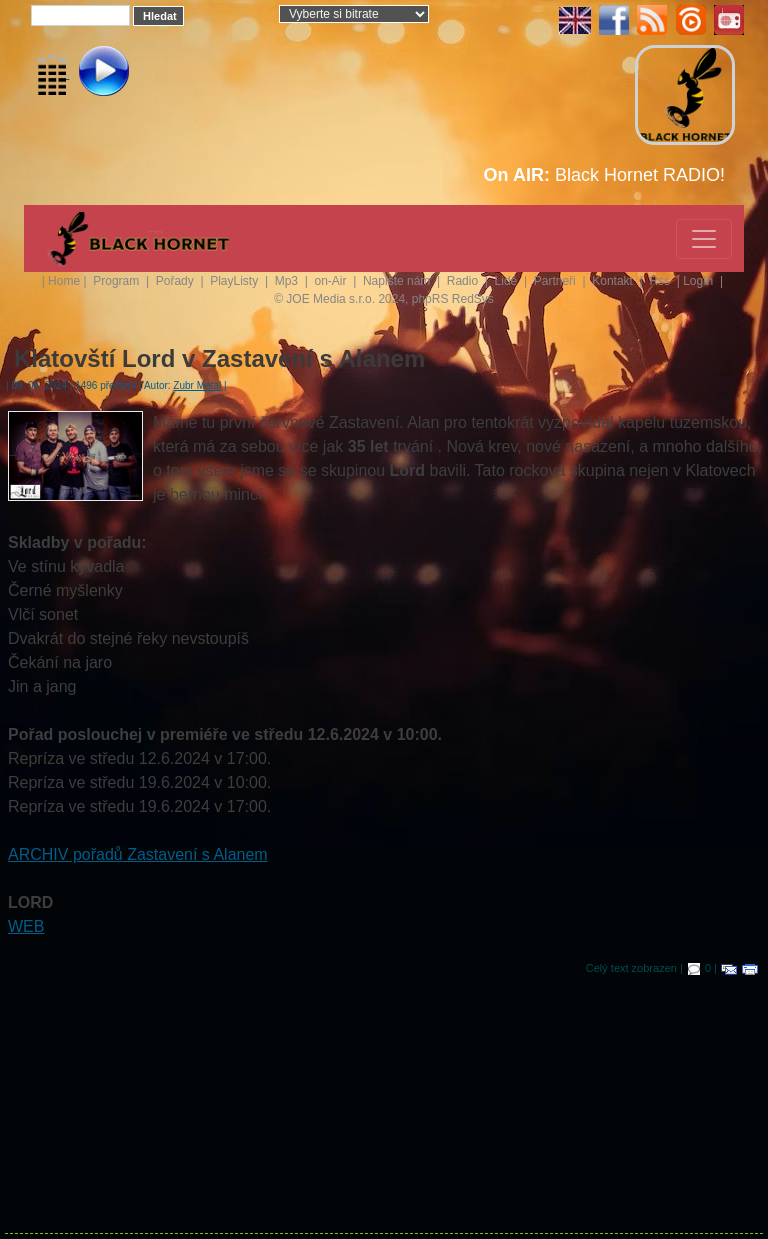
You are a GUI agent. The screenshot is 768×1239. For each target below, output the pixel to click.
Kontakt (614, 281)
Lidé (508, 281)
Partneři (556, 281)
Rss (661, 281)
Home (64, 281)
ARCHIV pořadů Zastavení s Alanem (138, 854)
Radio (464, 281)
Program (117, 281)
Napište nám (398, 281)
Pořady (176, 281)
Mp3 (288, 281)
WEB (26, 926)
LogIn (699, 281)
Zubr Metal (197, 385)
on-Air (331, 281)
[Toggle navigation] (704, 239)
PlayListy (235, 281)
